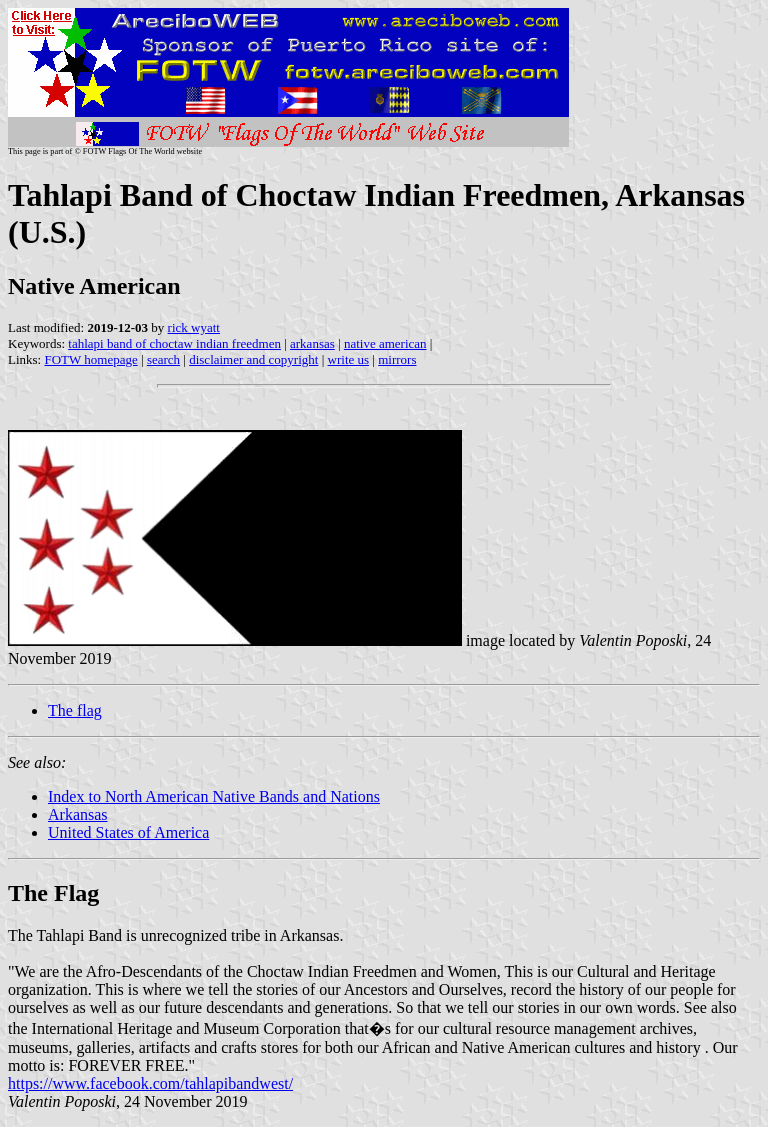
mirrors (397, 359)
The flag (75, 710)
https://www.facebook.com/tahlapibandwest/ (150, 1083)
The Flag (53, 893)
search (163, 359)
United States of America (128, 832)
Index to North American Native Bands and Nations (214, 796)
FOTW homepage (90, 359)
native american (385, 343)
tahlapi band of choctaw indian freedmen (174, 343)
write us (349, 359)
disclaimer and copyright (253, 359)
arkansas (312, 343)
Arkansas (78, 814)
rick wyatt (194, 327)
